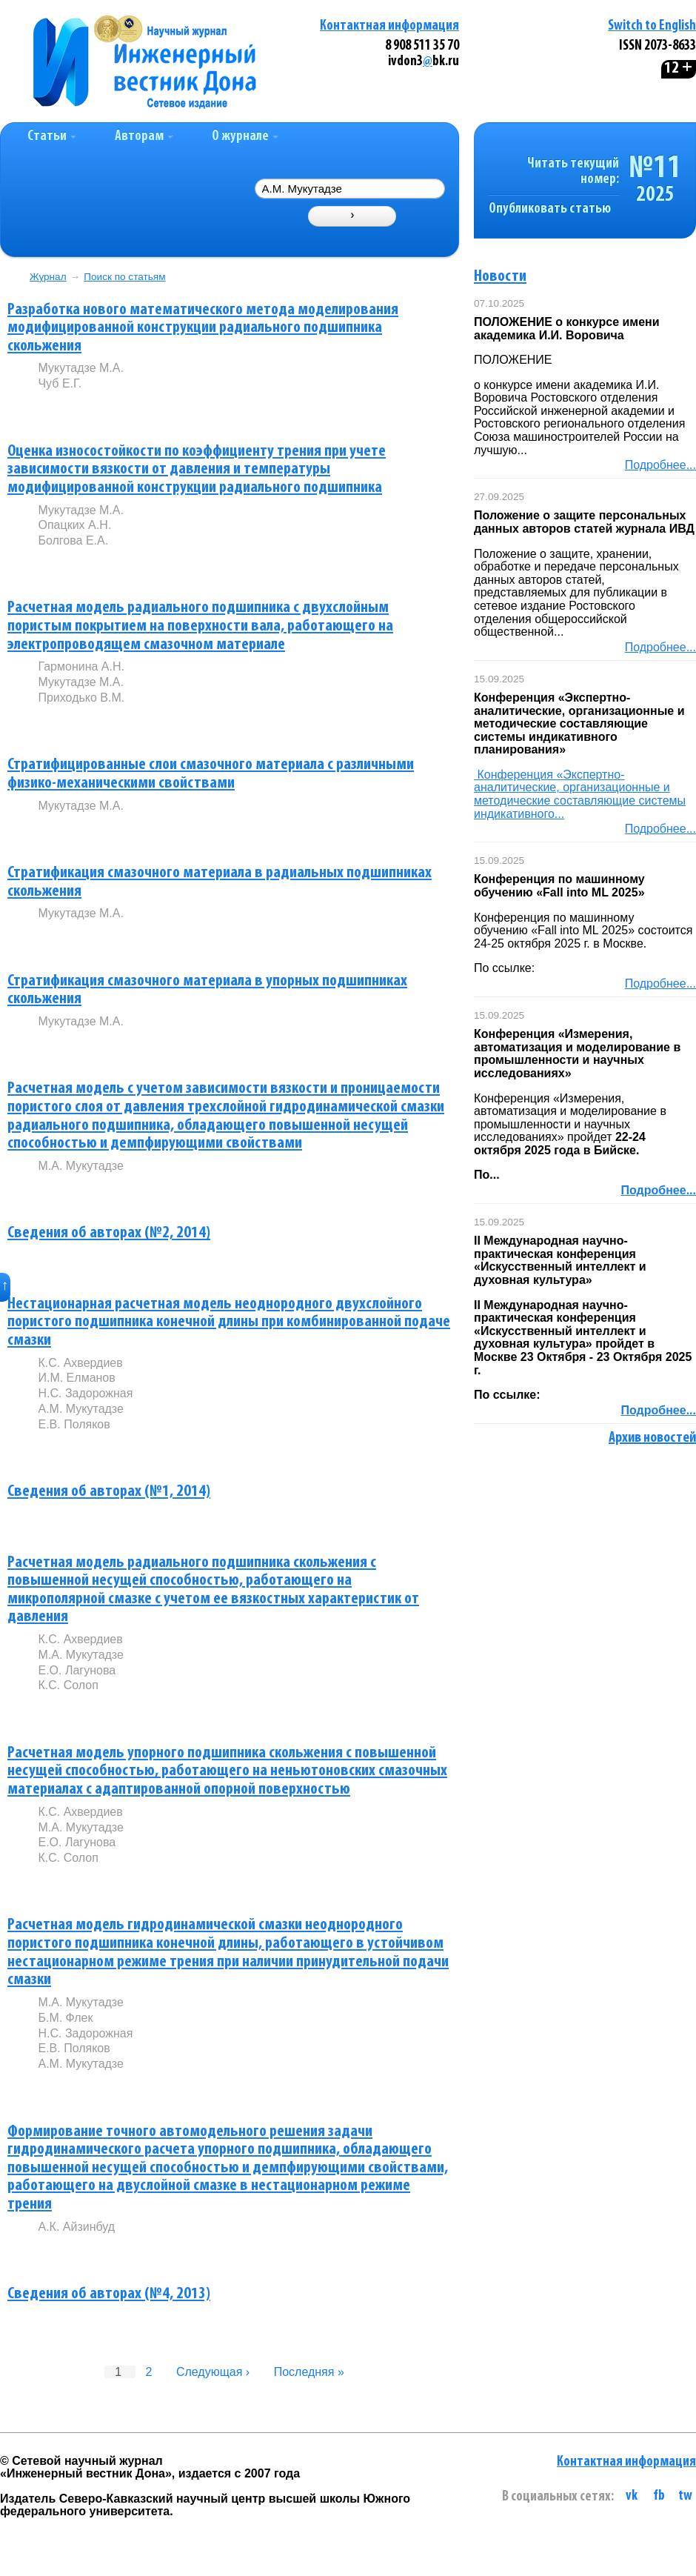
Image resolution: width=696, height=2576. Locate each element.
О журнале (245, 137)
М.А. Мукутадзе (80, 1165)
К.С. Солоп (68, 1685)
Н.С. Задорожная (85, 1393)
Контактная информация (389, 26)
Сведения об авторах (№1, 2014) (108, 1491)
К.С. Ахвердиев (80, 1363)
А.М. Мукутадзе (80, 1408)
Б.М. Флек (65, 2017)
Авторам (144, 137)
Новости (500, 276)
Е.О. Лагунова (77, 1670)
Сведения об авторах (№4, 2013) (108, 2294)
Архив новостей (652, 1438)
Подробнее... (660, 465)
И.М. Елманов (76, 1377)
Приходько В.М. (81, 697)
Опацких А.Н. (74, 525)
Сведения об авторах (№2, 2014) (108, 1233)
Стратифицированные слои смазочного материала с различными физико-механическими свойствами (210, 774)
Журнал (48, 276)
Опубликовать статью (550, 209)
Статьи (51, 137)
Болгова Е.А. (73, 540)
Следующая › (213, 2372)
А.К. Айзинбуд (76, 2226)
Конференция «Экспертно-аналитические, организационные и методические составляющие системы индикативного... (580, 794)
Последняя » (309, 2372)
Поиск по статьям (124, 276)
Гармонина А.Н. (81, 666)
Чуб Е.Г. (59, 383)
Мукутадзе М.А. (80, 368)
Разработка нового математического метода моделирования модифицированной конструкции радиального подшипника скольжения (202, 328)
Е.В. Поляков (74, 1424)
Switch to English (652, 26)
